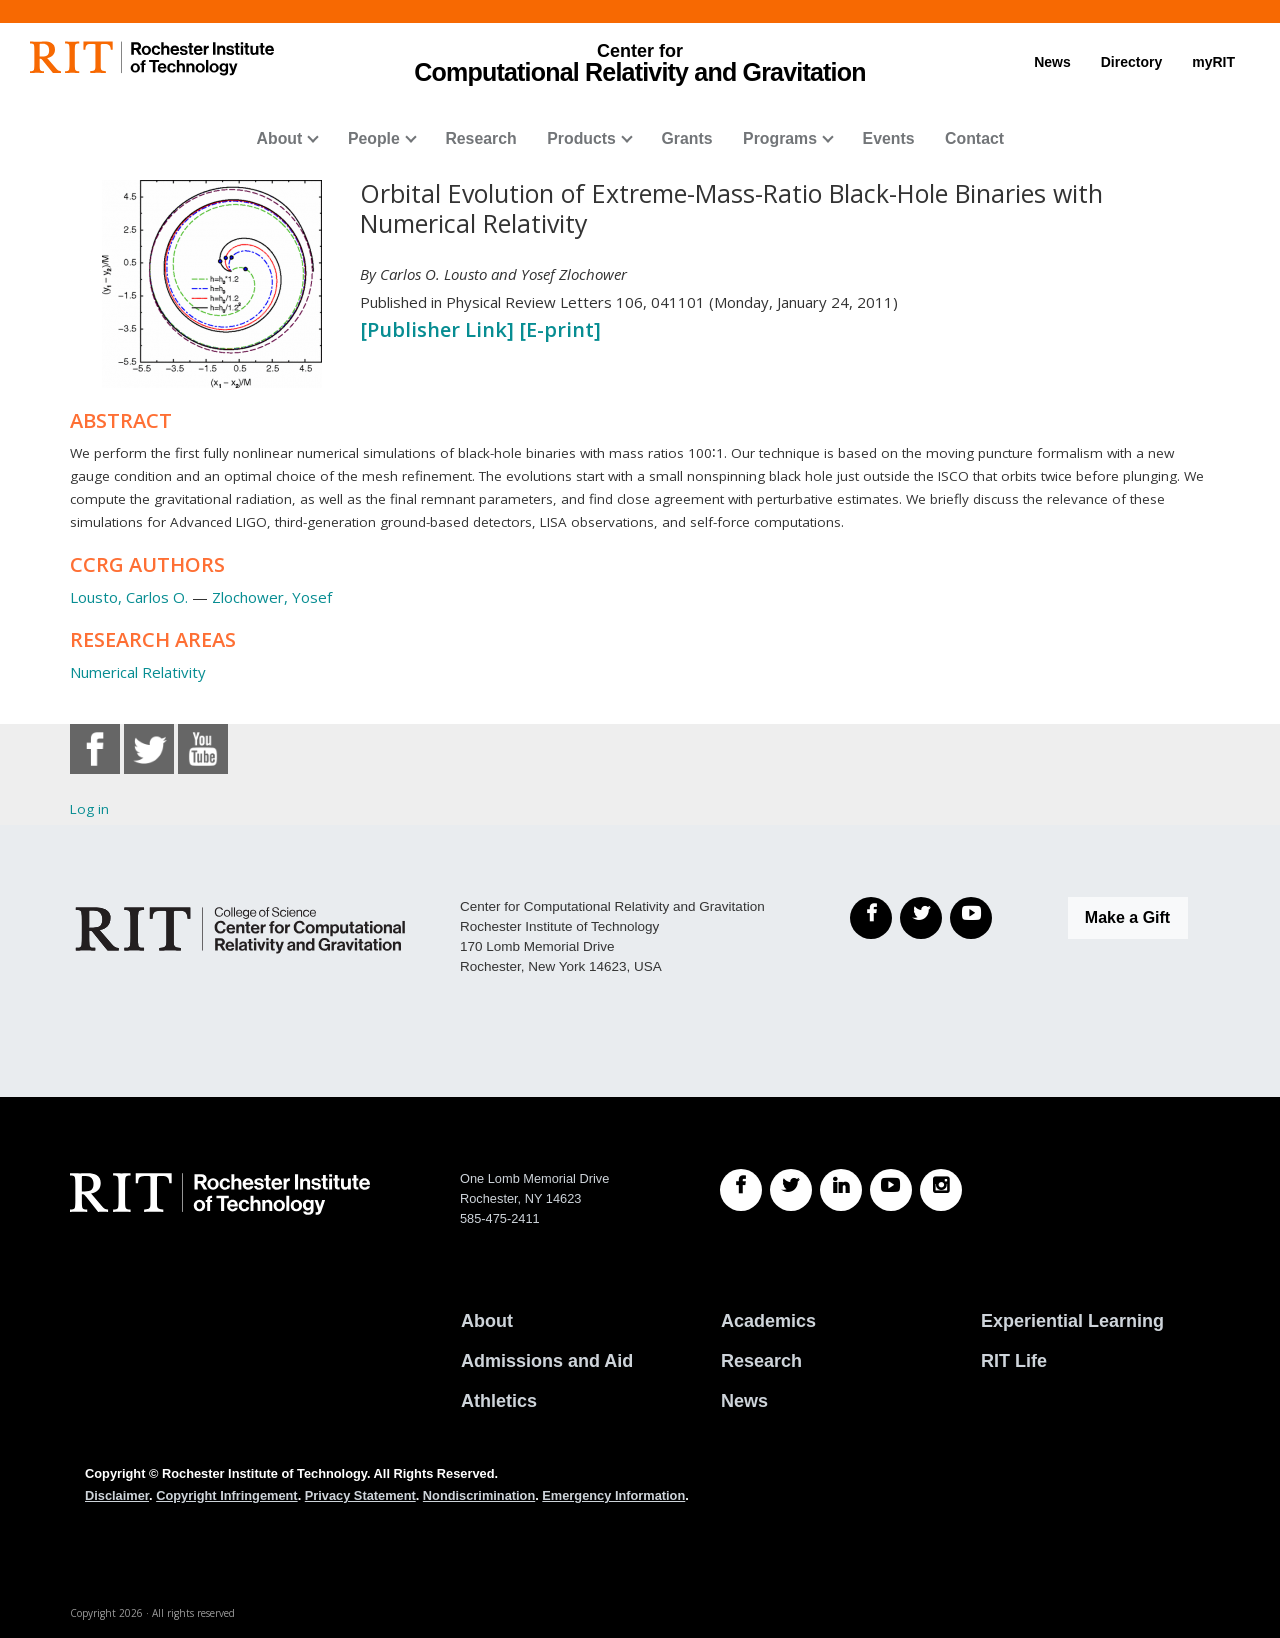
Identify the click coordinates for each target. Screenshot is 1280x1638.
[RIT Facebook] (741, 1190)
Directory (1131, 62)
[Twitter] (921, 918)
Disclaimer (117, 1495)
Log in (89, 809)
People (374, 138)
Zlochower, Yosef (272, 597)
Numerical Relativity (138, 672)
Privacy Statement (360, 1495)
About (280, 138)
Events (889, 138)
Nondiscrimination (479, 1495)
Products (581, 138)
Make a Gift (1127, 917)
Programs (780, 138)
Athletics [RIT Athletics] (499, 1401)
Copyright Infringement (226, 1495)
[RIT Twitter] (791, 1190)
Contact (974, 138)
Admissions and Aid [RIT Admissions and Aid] (547, 1361)
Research (480, 138)
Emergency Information (613, 1495)
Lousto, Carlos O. (129, 597)
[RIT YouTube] (891, 1190)
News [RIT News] (744, 1401)
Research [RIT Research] (761, 1361)
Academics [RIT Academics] (768, 1321)
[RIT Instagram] (941, 1190)
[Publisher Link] (439, 329)
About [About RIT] (487, 1321)
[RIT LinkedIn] (841, 1190)
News (1052, 62)
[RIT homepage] (152, 58)
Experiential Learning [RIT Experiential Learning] (1072, 1321)
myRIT (1213, 62)
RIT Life (1014, 1361)
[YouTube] (971, 918)
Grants (686, 138)
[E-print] (560, 329)
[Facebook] (871, 918)
